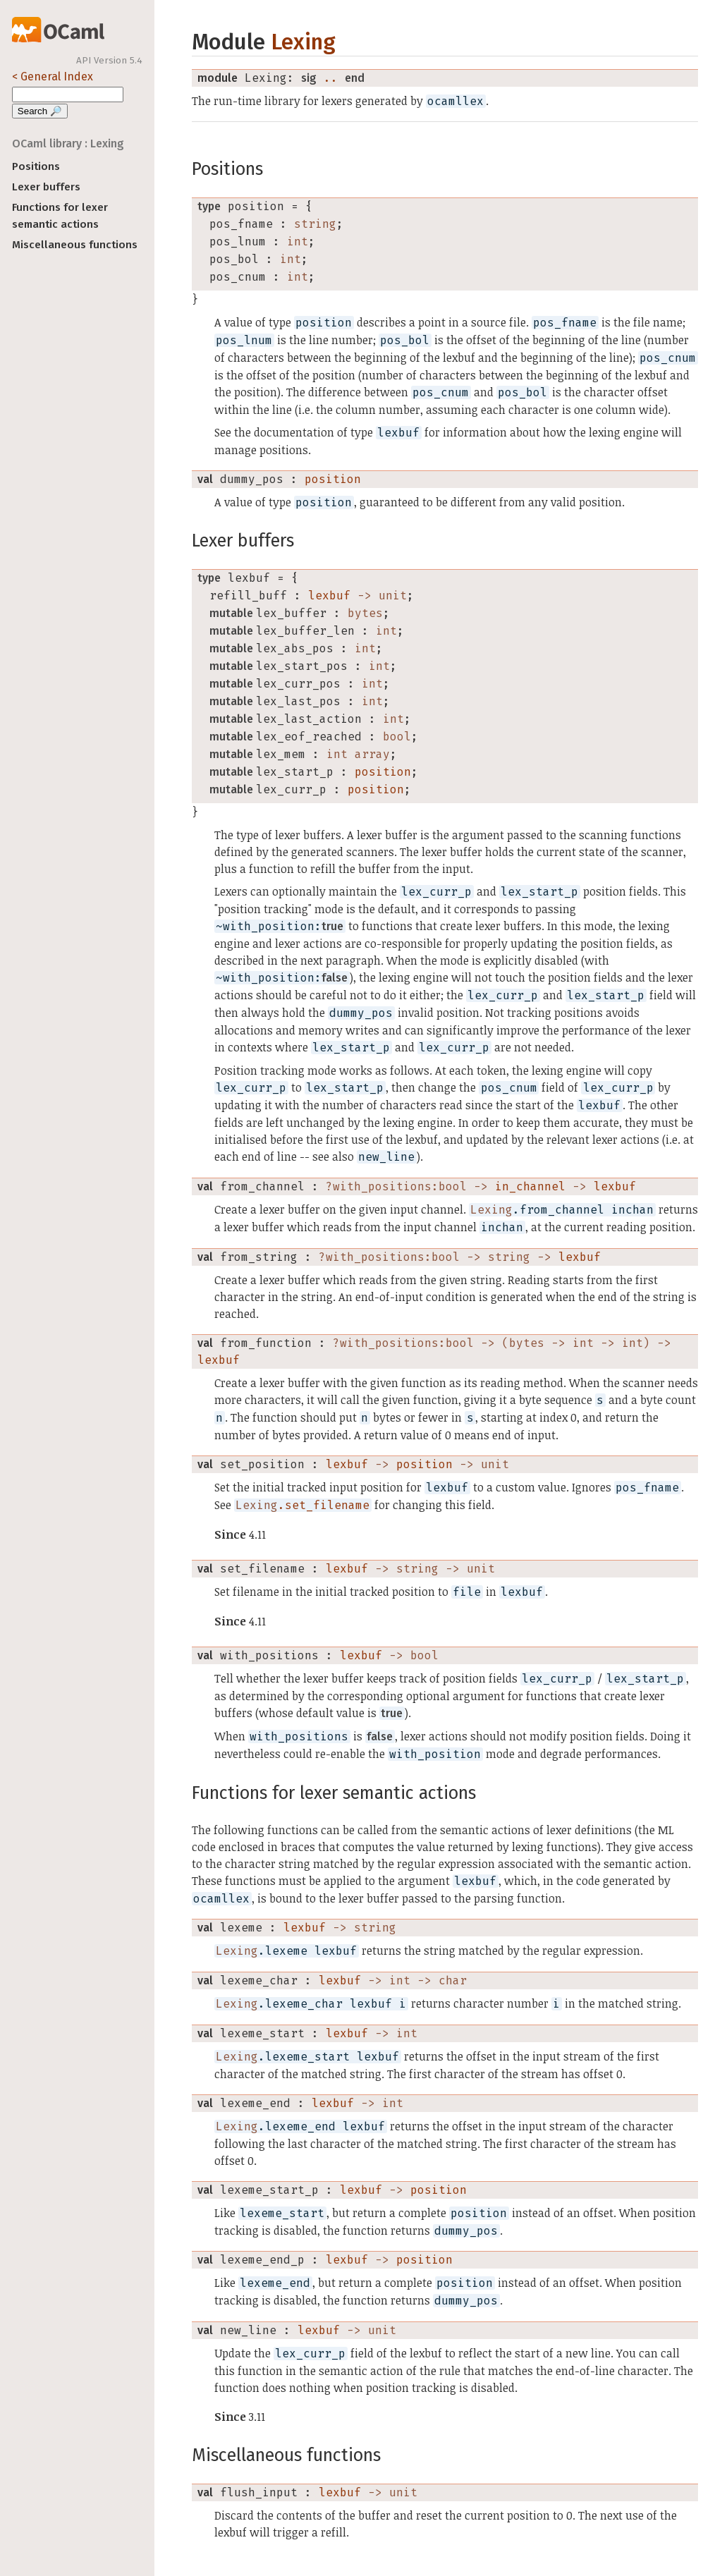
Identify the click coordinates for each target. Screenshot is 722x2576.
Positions (36, 166)
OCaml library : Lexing (68, 143)
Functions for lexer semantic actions (60, 216)
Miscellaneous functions (74, 244)
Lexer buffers (46, 187)
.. (331, 78)
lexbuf (329, 595)
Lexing (303, 42)
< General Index (52, 76)
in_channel (530, 1186)
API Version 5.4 (109, 60)
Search (40, 111)
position (333, 479)
